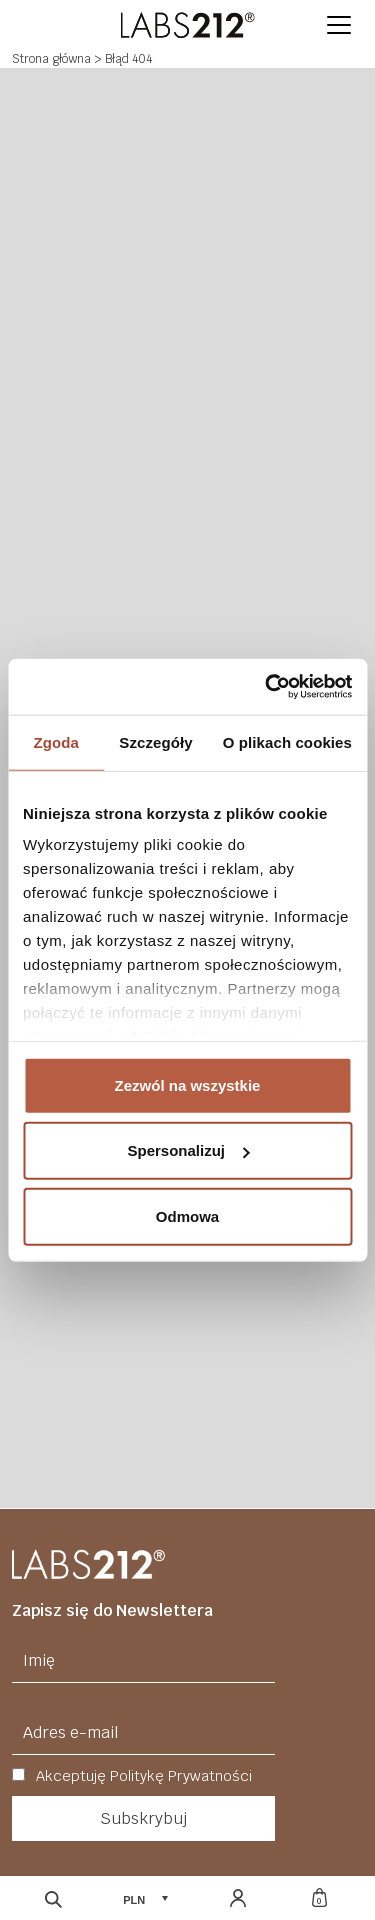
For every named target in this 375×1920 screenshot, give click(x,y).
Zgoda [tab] (56, 741)
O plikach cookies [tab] (287, 741)
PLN (134, 1900)
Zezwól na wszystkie (188, 1084)
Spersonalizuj (188, 1150)
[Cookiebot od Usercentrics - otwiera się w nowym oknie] (267, 687)
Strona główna (51, 59)
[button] (339, 25)
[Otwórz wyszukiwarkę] (53, 1898)
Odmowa (187, 1215)
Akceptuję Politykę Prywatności (132, 1775)
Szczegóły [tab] (155, 741)
